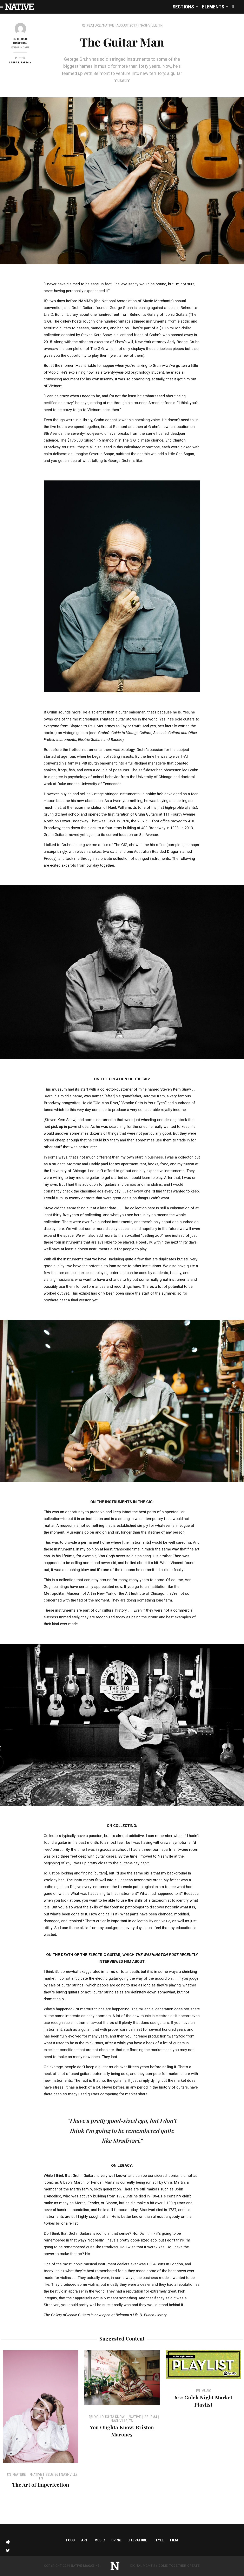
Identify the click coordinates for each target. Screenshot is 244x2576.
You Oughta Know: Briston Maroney (122, 2431)
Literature (137, 2540)
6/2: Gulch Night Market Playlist (203, 2401)
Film (174, 2540)
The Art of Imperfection (40, 2484)
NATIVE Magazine (85, 2566)
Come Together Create (179, 2566)
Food (70, 2540)
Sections (183, 7)
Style (158, 2540)
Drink (116, 2540)
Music (99, 2540)
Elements (213, 7)
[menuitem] (184, 7)
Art (84, 2540)
